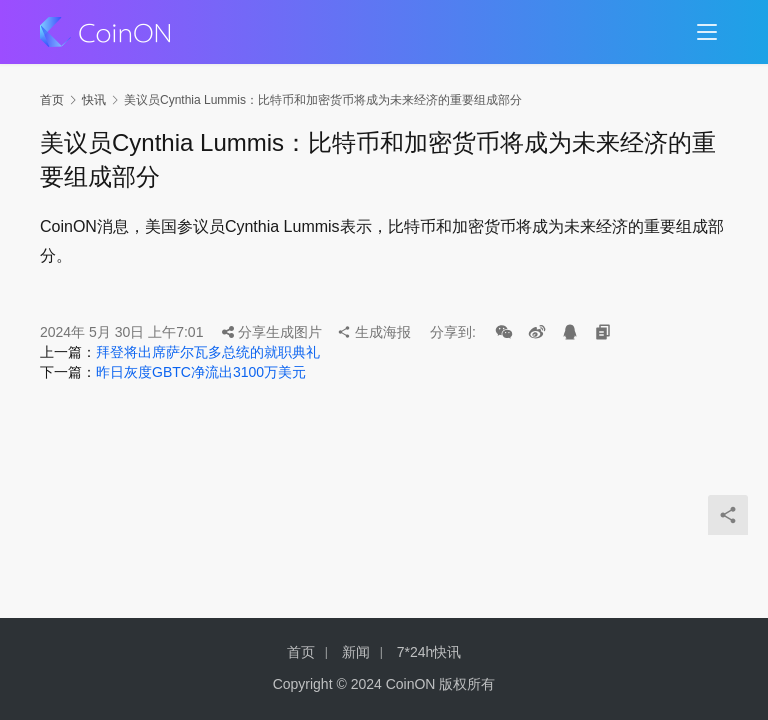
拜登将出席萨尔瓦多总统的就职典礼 (208, 352)
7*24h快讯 (429, 652)
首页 (52, 100)
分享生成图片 (272, 332)
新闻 (356, 652)
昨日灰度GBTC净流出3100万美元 (201, 372)
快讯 (94, 100)
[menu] (707, 32)
